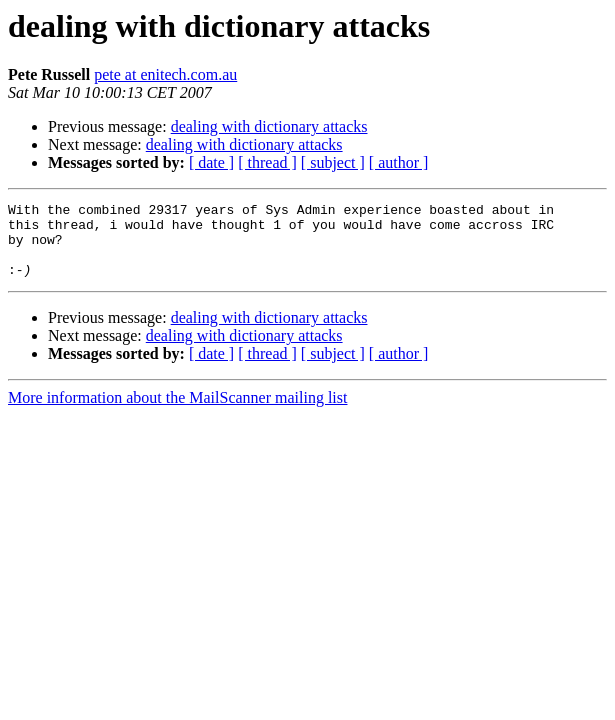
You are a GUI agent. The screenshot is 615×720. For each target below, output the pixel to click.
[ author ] (399, 162)
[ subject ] (333, 162)
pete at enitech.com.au (165, 74)
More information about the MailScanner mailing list (177, 412)
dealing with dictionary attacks (269, 126)
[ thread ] (267, 162)
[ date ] (211, 162)
